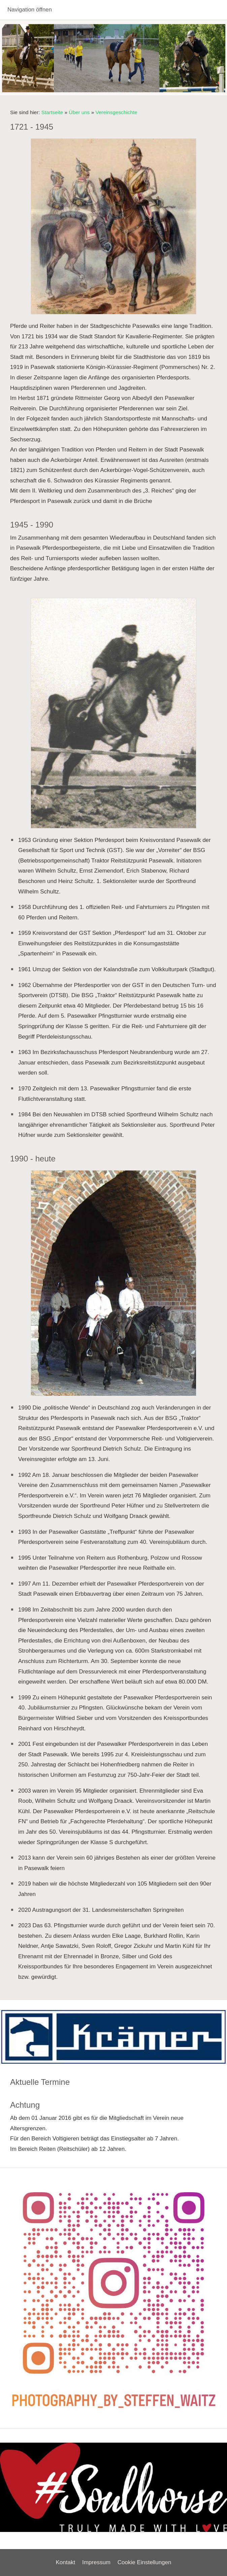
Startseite (52, 112)
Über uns (79, 112)
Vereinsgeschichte (116, 112)
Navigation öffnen (29, 9)
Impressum (96, 2562)
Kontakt (65, 2562)
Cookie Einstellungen (144, 2562)
